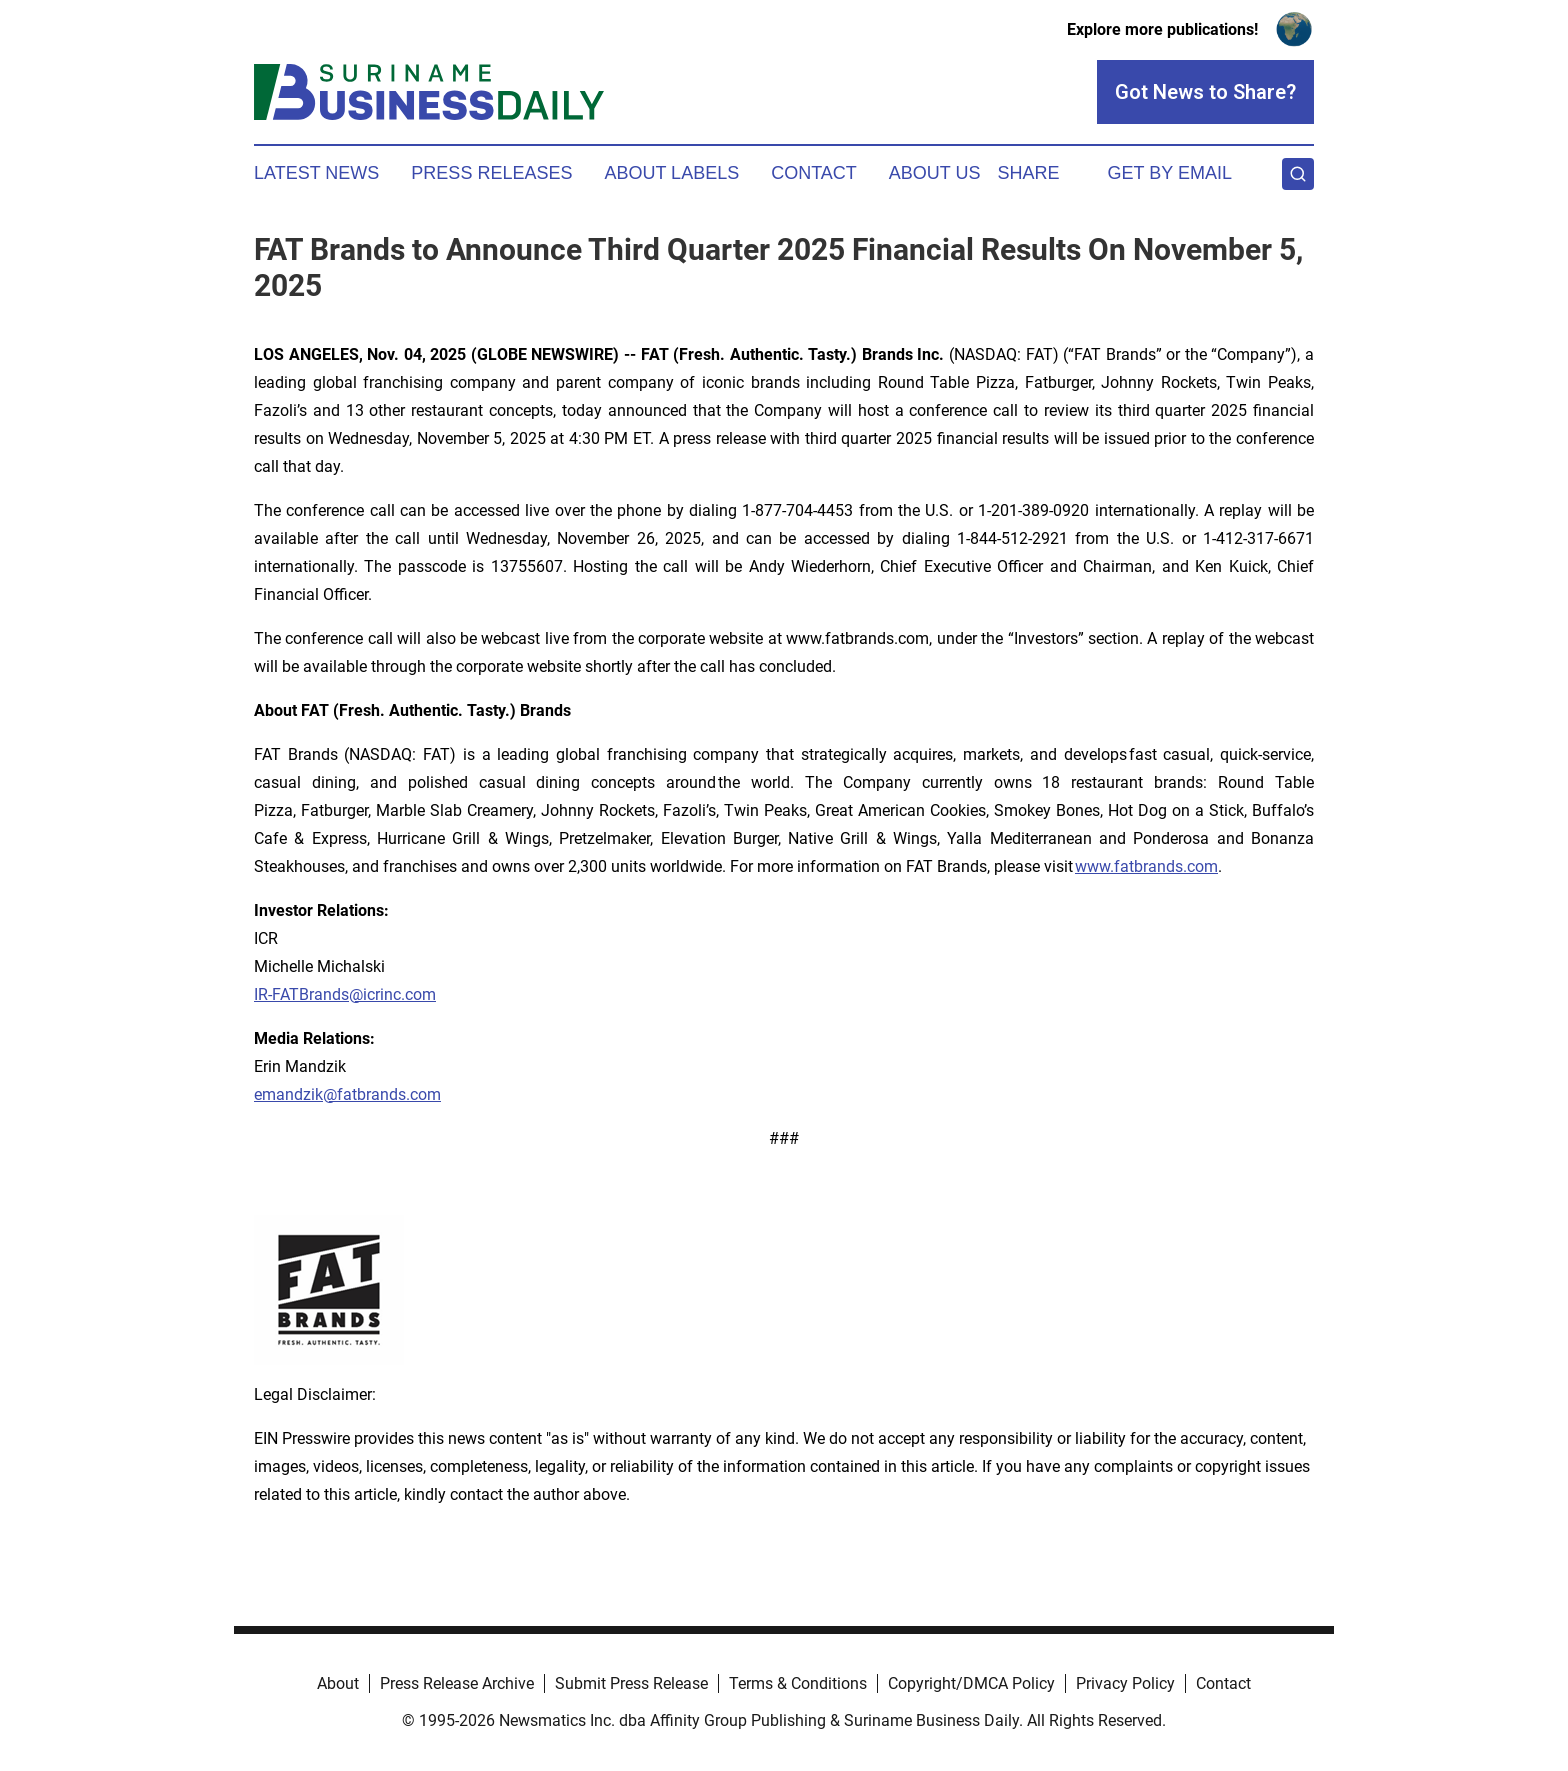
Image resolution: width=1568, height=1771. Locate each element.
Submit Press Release (631, 1683)
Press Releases (491, 173)
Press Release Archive (457, 1683)
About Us (935, 173)
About (338, 1683)
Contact (814, 173)
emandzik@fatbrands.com (347, 1094)
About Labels (671, 173)
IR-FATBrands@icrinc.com (345, 994)
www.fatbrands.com (1146, 866)
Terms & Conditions (798, 1683)
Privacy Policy (1125, 1683)
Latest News (316, 173)
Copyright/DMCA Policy (971, 1683)
